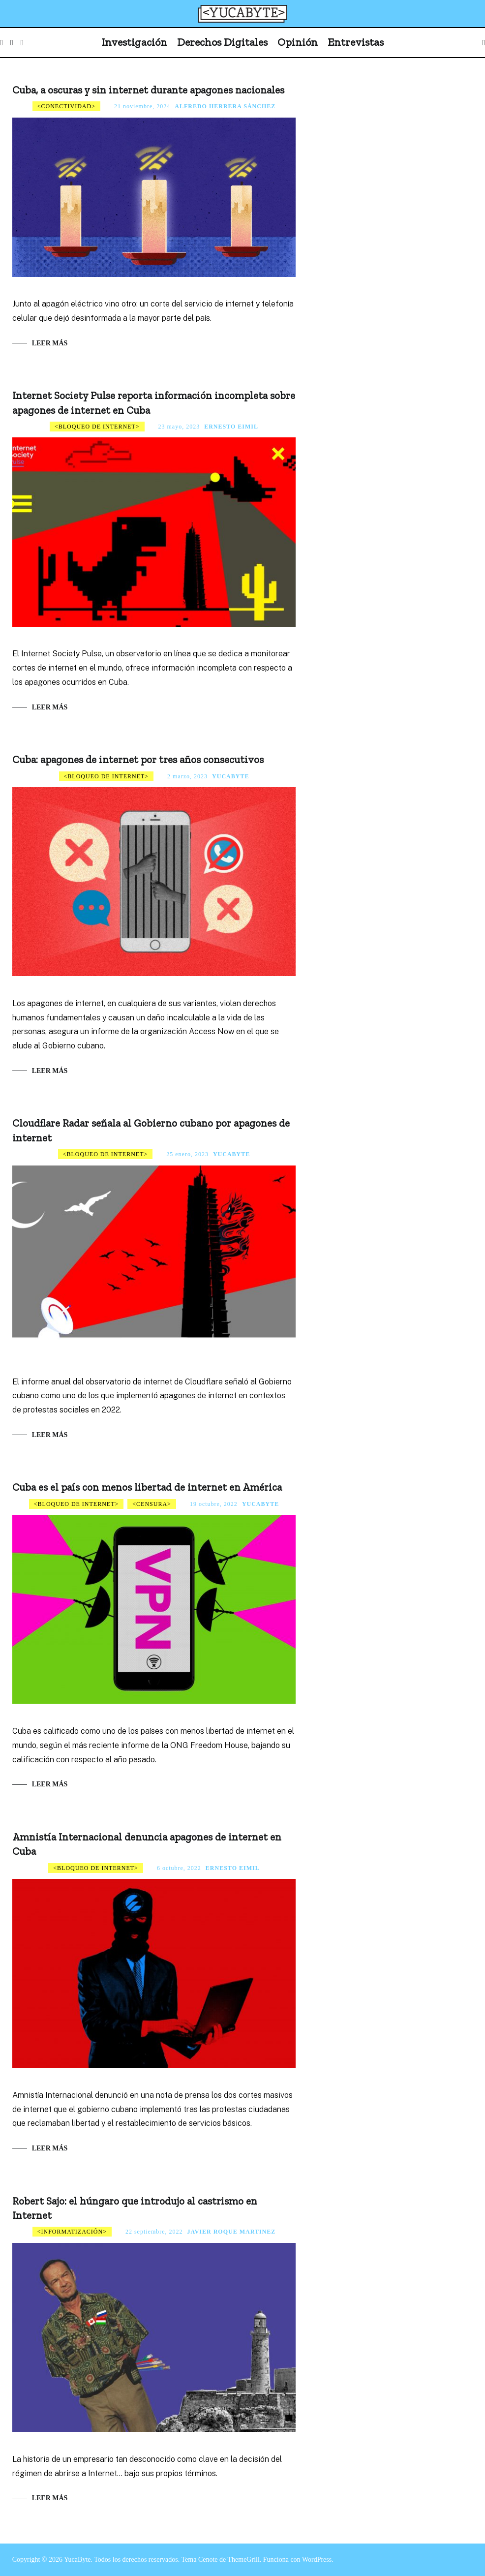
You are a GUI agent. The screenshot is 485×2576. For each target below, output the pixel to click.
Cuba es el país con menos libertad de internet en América (147, 1487)
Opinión (297, 42)
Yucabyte (230, 776)
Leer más (50, 343)
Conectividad (66, 106)
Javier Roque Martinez (231, 2231)
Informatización (72, 2231)
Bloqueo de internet (97, 426)
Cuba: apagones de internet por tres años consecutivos (138, 759)
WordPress (317, 2559)
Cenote (208, 2559)
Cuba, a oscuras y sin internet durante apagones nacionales (148, 90)
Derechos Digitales (222, 42)
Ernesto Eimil (231, 426)
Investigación (134, 42)
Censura (151, 1504)
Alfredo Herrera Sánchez (225, 106)
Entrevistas (356, 42)
